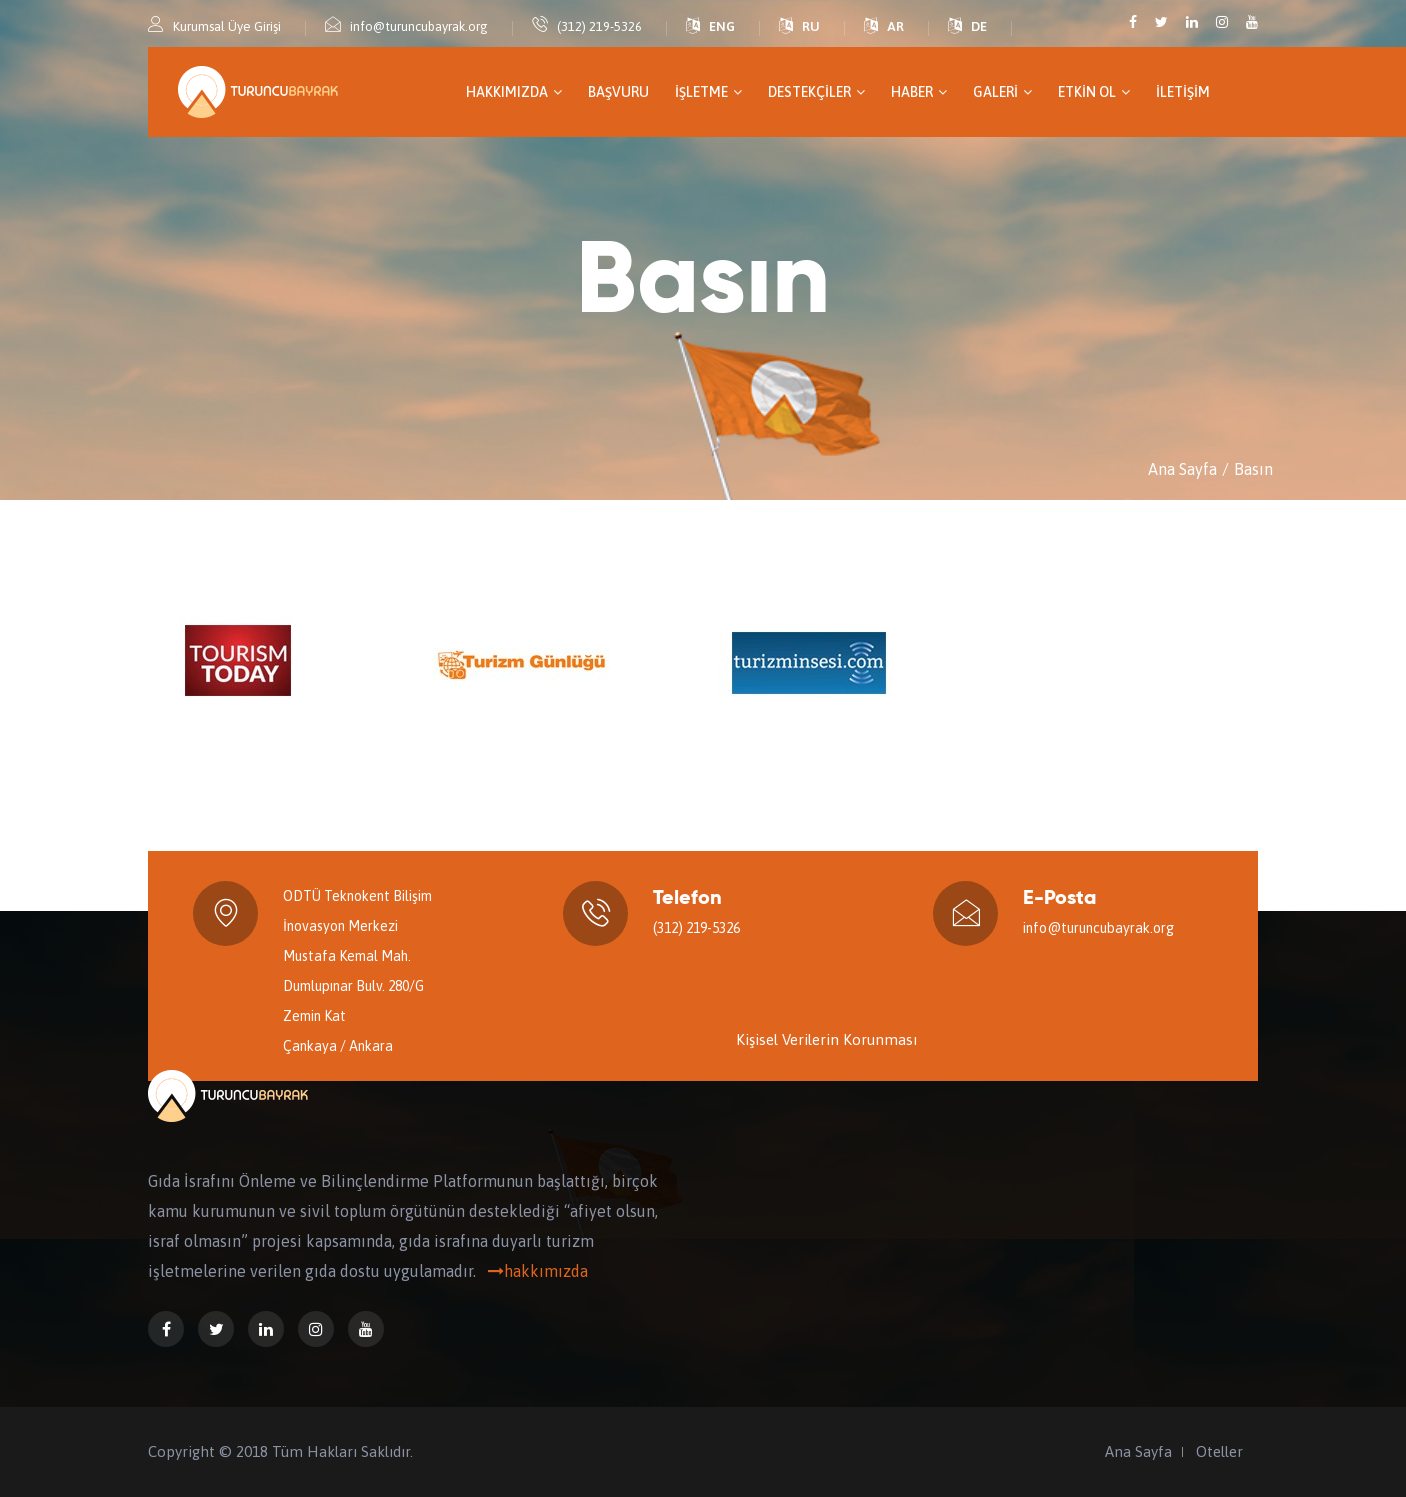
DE (979, 26)
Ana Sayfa (1182, 469)
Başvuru (618, 92)
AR (895, 26)
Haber (919, 92)
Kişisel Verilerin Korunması (826, 1039)
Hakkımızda (514, 92)
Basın (1253, 469)
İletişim (1183, 92)
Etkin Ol (1094, 92)
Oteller (1219, 1452)
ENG (722, 26)
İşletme (708, 92)
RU (811, 26)
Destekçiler (816, 92)
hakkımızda (534, 1271)
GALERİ (1002, 92)
